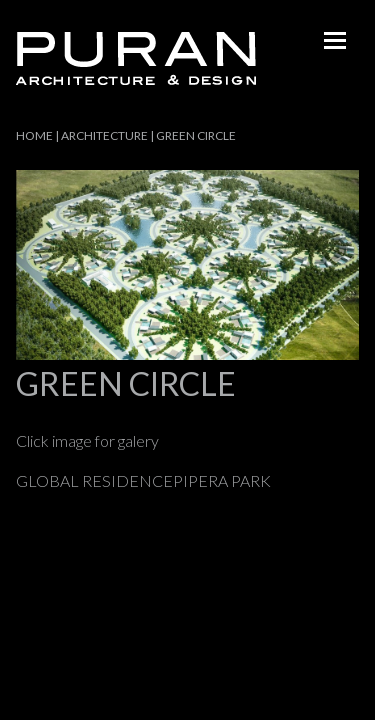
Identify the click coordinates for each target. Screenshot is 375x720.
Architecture (104, 135)
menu (335, 40)
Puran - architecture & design (136, 58)
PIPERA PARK (222, 480)
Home (34, 135)
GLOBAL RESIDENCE (94, 480)
